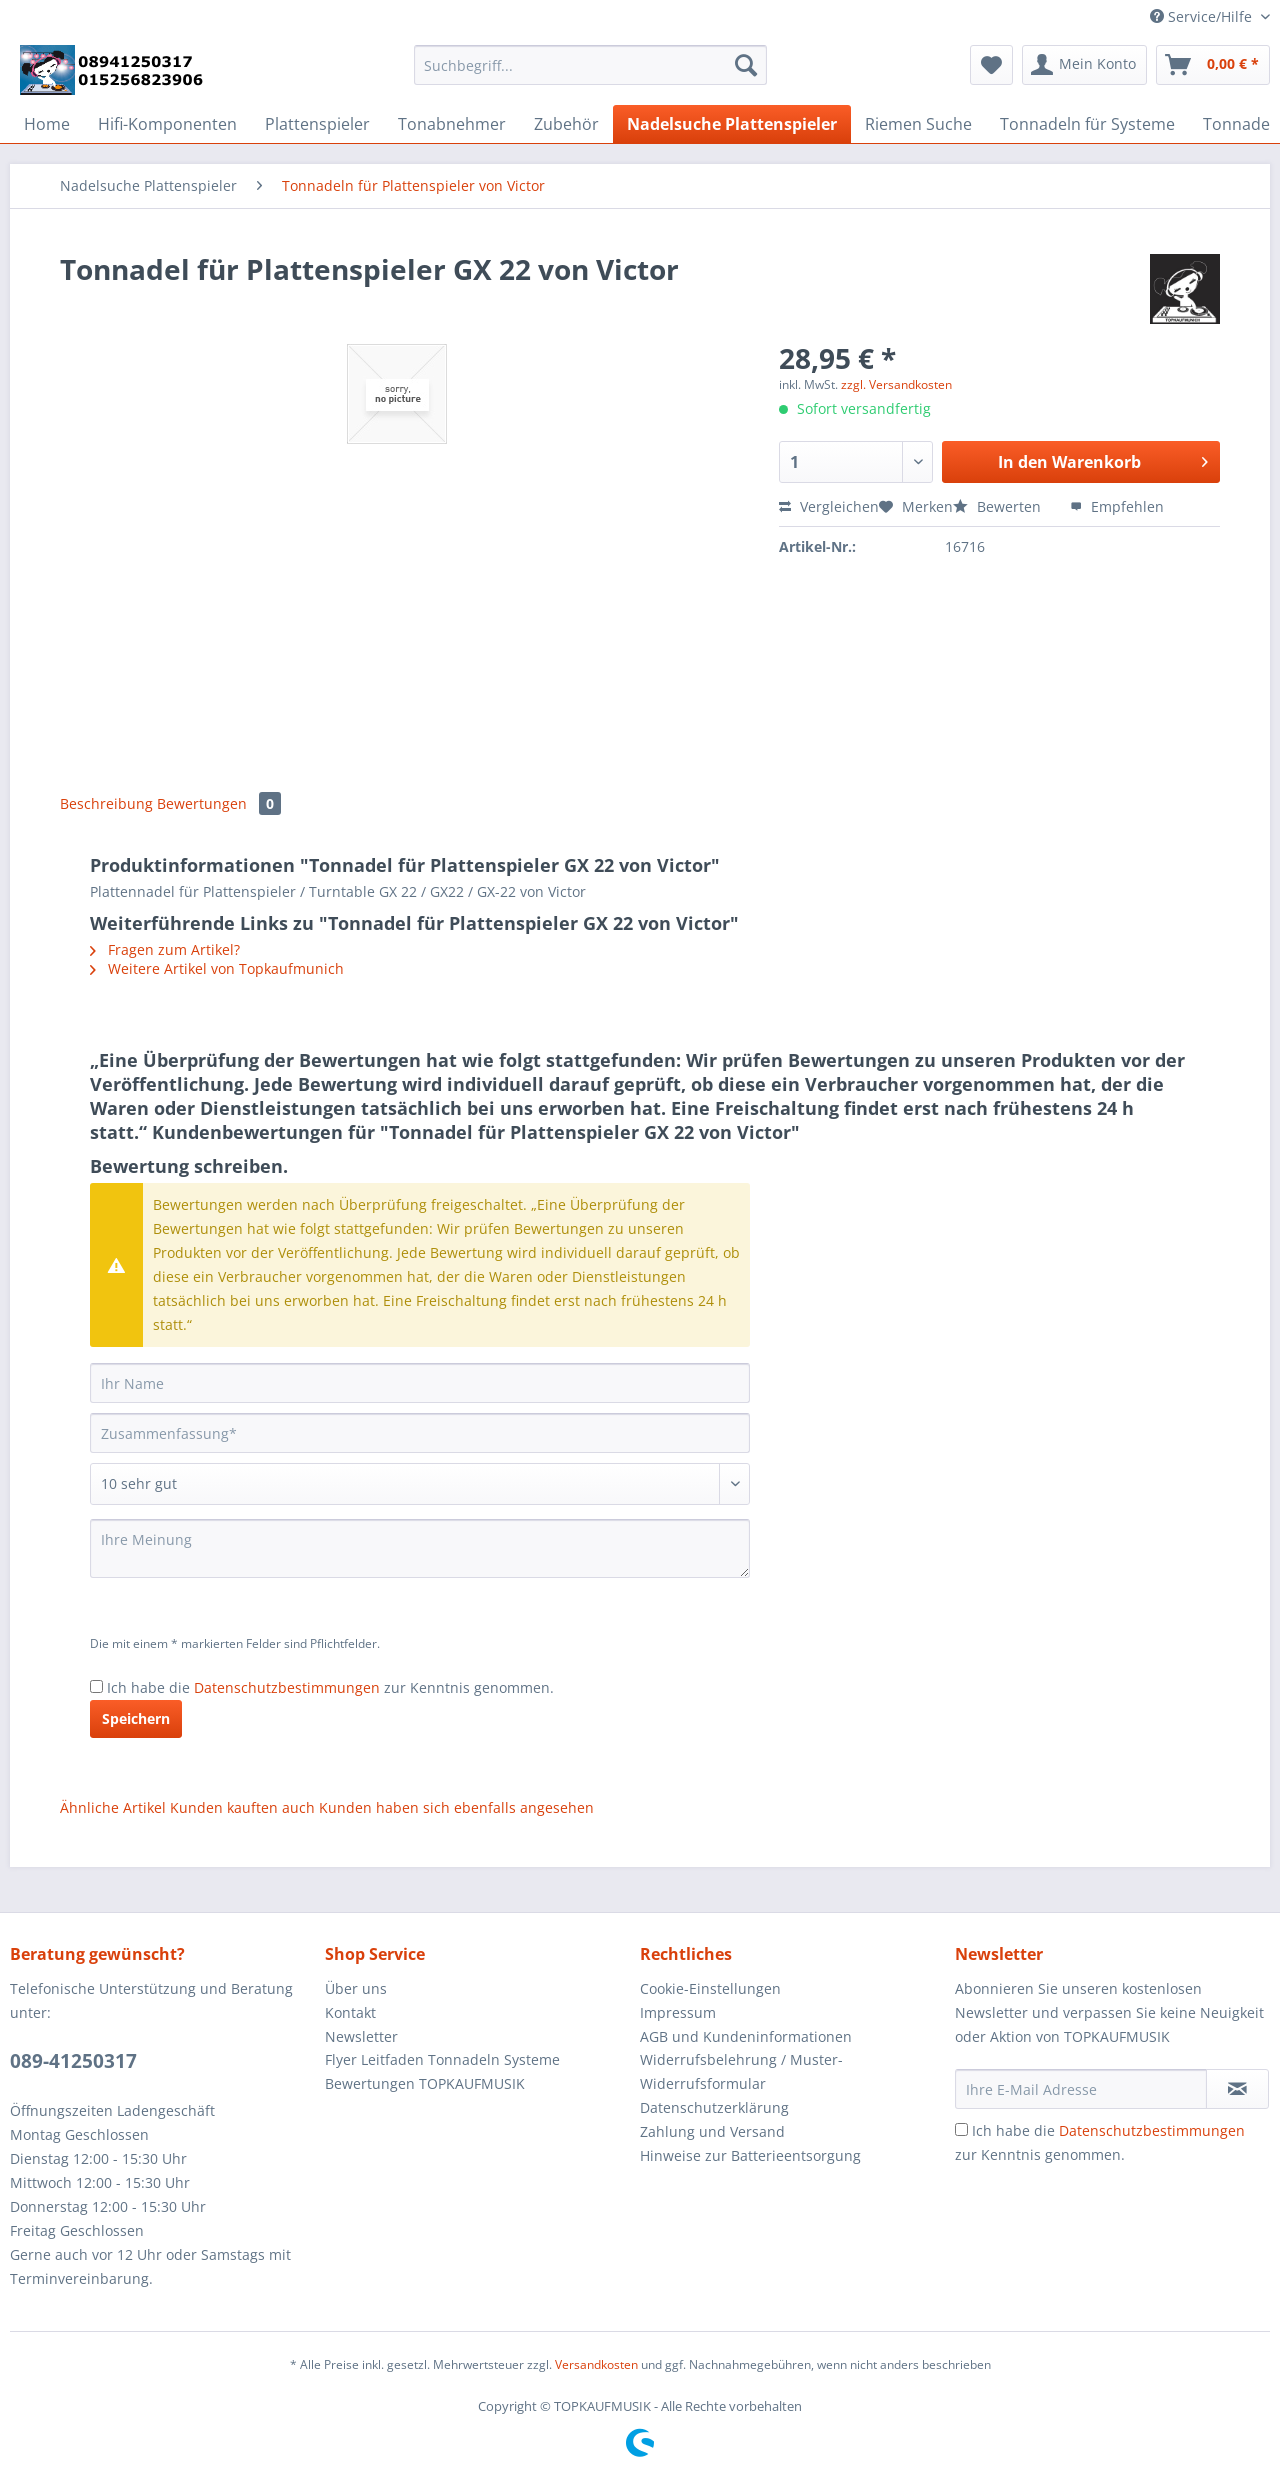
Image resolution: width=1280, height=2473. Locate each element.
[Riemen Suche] (918, 124)
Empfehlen (1117, 506)
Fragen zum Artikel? (165, 949)
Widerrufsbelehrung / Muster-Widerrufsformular (741, 2071)
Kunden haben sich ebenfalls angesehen (456, 1807)
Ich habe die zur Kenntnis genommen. (330, 1687)
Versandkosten (596, 2364)
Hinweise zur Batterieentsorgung (750, 2155)
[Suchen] (746, 65)
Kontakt (350, 2012)
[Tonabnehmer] (452, 124)
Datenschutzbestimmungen (287, 1687)
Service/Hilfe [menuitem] (1203, 16)
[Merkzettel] (991, 65)
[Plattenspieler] (317, 124)
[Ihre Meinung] (420, 1548)
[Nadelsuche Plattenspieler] (732, 124)
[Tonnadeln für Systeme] (1087, 124)
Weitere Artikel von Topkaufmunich (217, 968)
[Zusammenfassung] (420, 1433)
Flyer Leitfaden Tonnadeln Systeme (442, 2059)
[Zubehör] (566, 124)
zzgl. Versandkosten (896, 384)
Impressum (678, 2012)
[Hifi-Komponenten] (167, 124)
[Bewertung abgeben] (420, 1484)
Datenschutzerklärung (714, 2107)
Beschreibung (106, 803)
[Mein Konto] (1084, 65)
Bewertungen (219, 803)
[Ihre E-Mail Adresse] (1081, 2089)
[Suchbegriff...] (590, 65)
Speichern (136, 1718)
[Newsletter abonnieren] (1237, 2089)
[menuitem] (590, 74)
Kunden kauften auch (242, 1807)
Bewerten (999, 506)
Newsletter (361, 2036)
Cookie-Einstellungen (710, 1988)
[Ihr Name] (420, 1383)
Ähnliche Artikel (113, 1807)
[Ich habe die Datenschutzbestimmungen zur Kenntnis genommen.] (96, 1686)
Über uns (356, 1988)
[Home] (47, 124)
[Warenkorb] (1213, 65)
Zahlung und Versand (712, 2131)
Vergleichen (829, 506)
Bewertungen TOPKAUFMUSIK (425, 2083)
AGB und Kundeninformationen (746, 2036)
